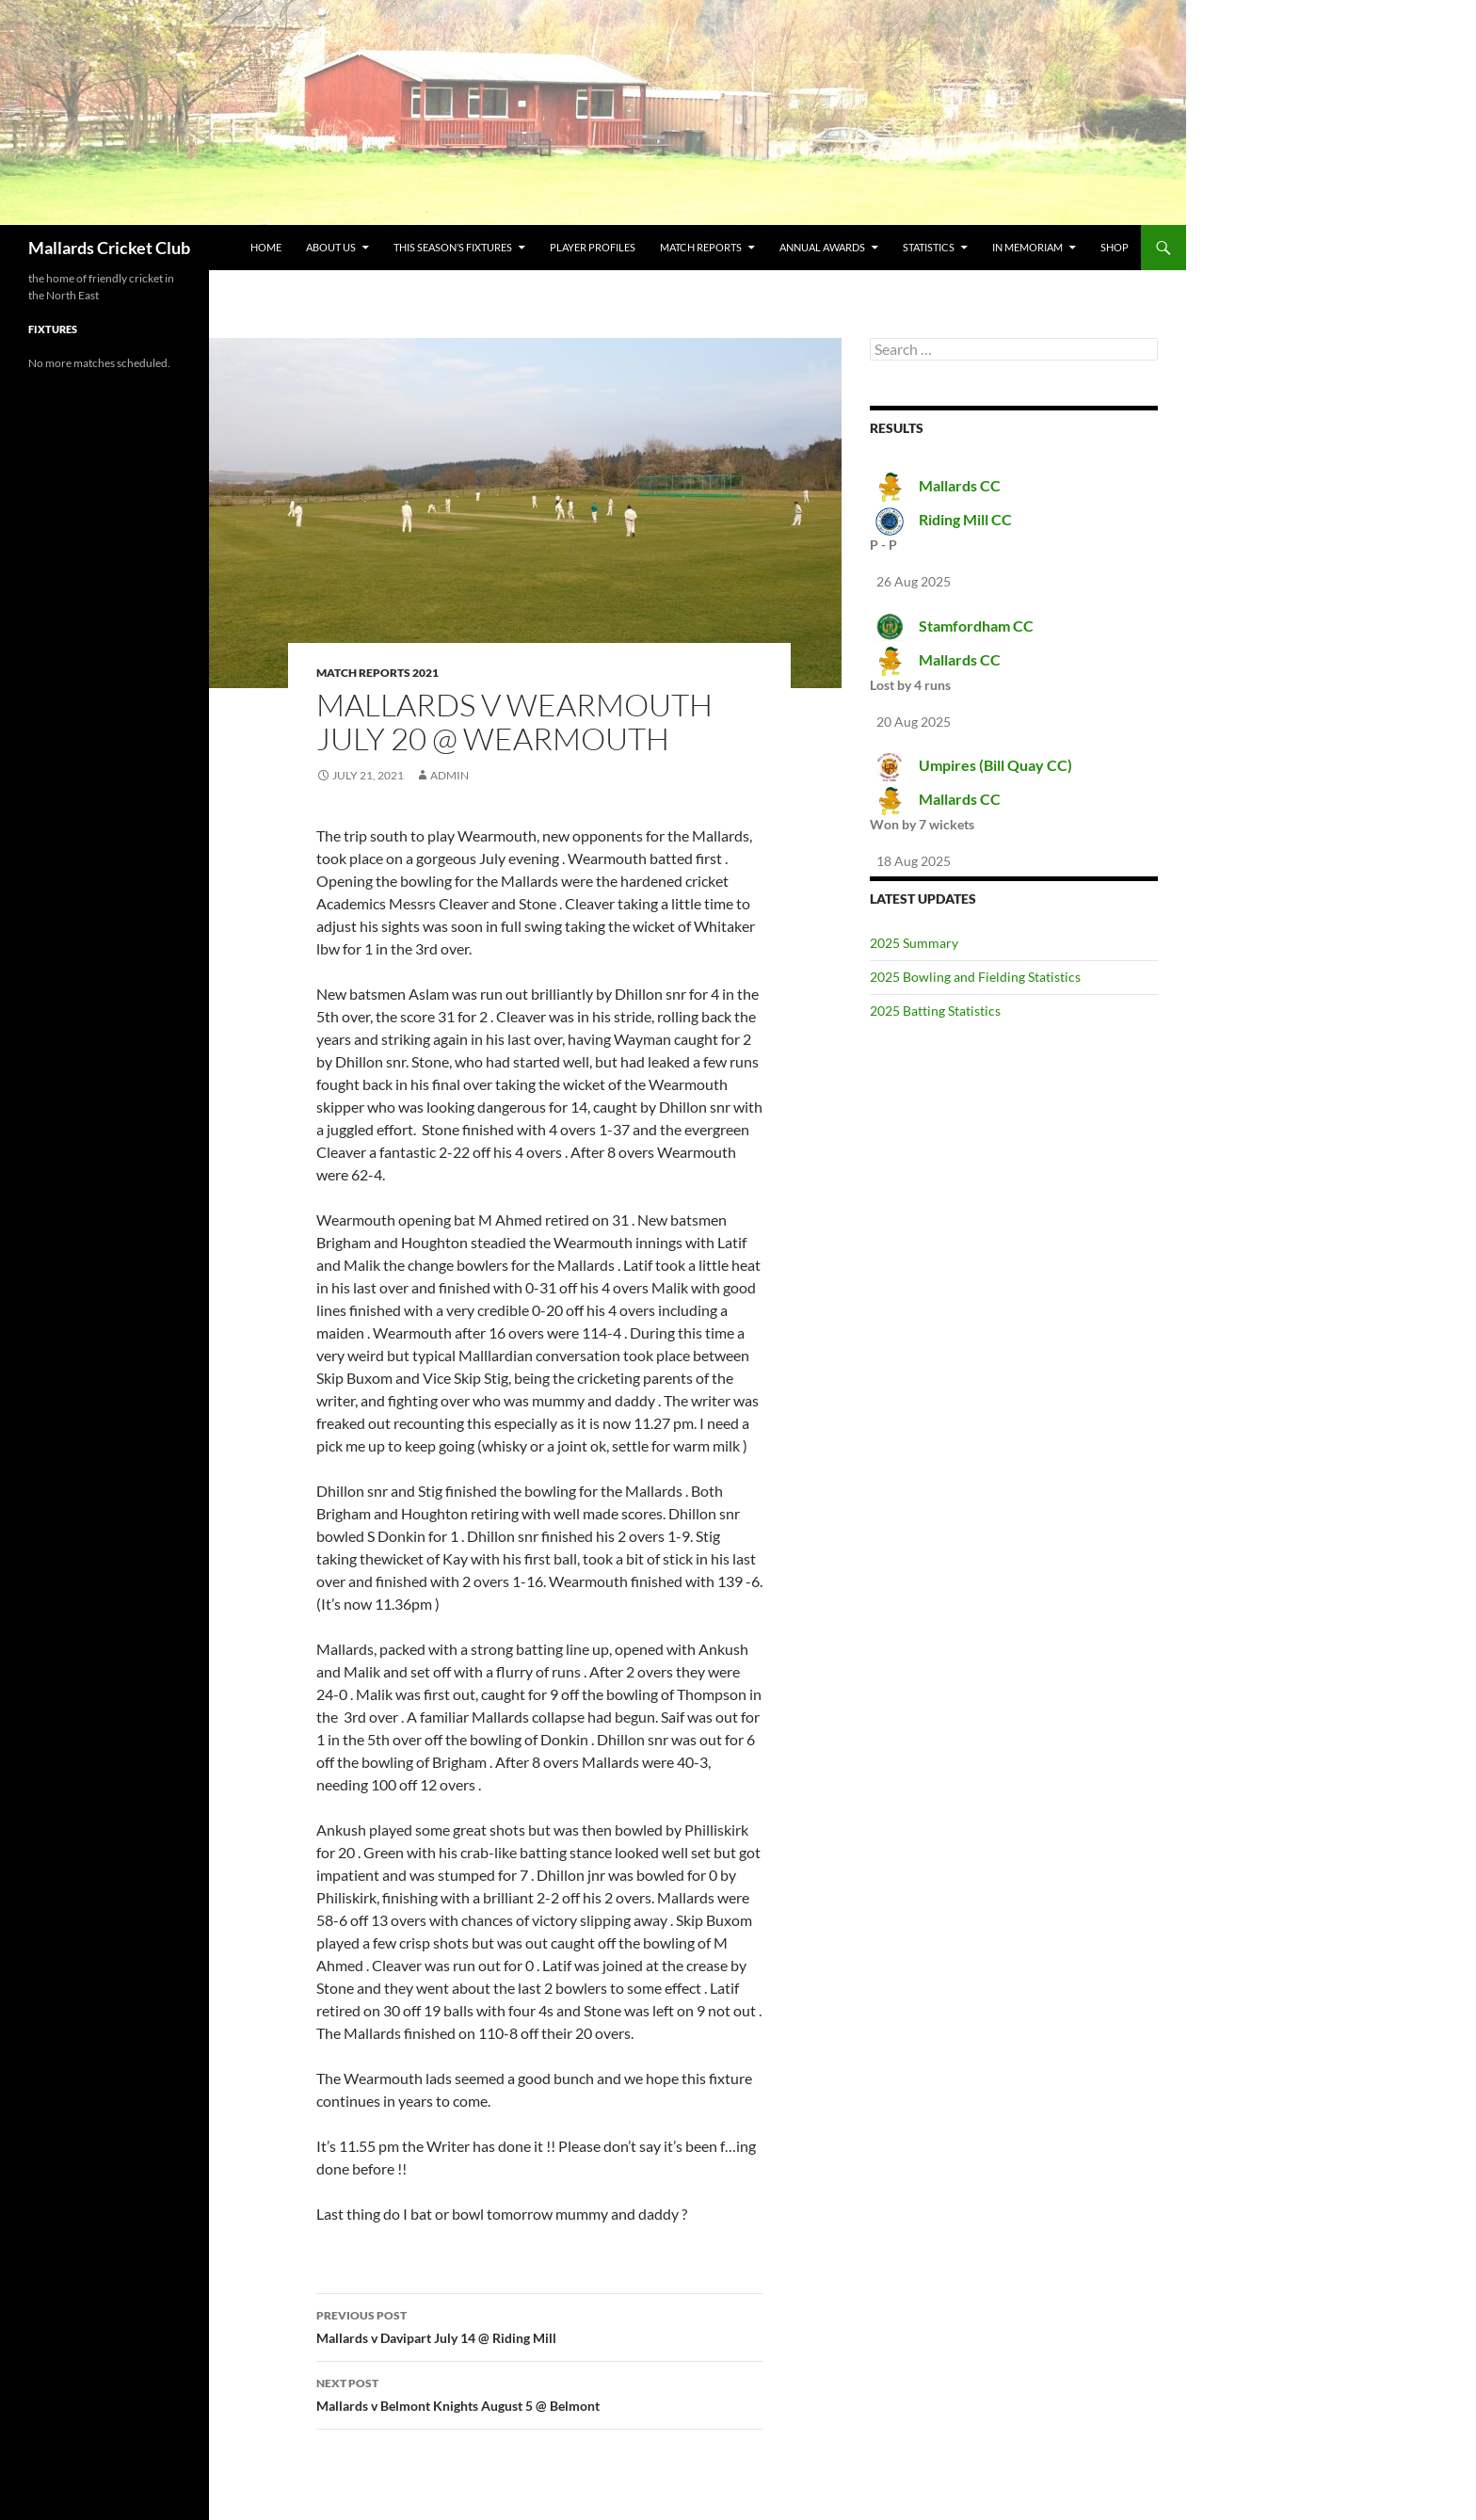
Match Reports (701, 247)
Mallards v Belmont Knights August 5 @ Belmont (539, 2393)
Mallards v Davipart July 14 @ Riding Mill (539, 2325)
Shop (1114, 247)
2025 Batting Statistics (935, 1011)
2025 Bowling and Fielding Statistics (975, 977)
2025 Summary (914, 943)
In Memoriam (1027, 247)
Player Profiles (592, 247)
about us (331, 247)
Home (265, 247)
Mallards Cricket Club (109, 247)
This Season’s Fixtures (452, 247)
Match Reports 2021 (377, 673)
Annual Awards (822, 247)
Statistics (929, 247)
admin (449, 775)
